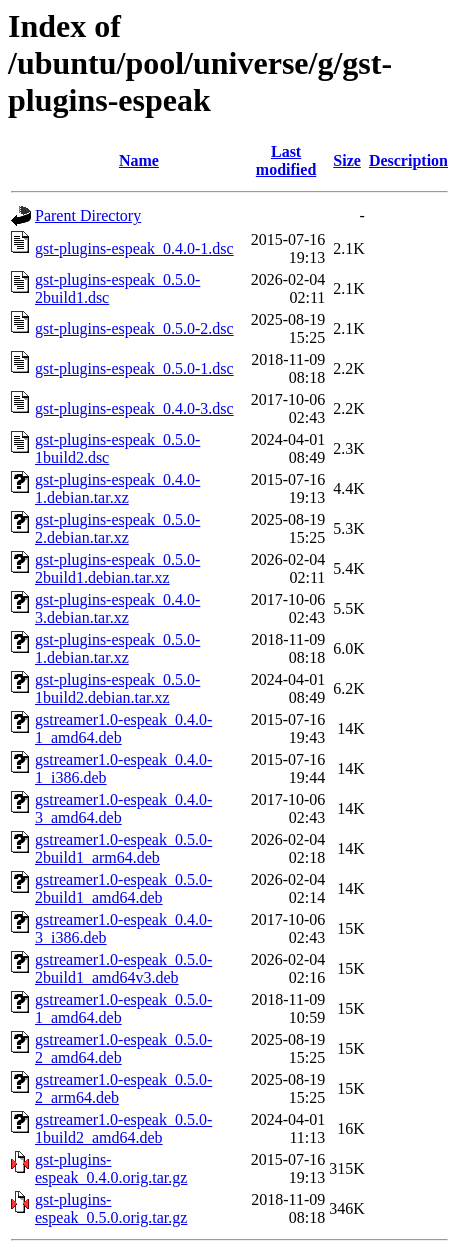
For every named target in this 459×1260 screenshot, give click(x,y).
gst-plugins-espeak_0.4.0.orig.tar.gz (111, 1168)
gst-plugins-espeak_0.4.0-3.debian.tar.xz (117, 608)
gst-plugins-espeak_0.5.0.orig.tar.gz (111, 1208)
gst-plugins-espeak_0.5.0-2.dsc (134, 328)
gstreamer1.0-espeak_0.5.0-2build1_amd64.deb (123, 888)
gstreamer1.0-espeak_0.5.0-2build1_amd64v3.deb (123, 968)
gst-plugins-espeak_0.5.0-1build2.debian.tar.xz (117, 688)
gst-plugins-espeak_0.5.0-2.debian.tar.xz (117, 528)
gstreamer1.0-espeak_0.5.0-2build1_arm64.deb (123, 848)
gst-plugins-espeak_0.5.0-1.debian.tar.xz (117, 648)
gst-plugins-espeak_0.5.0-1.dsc (134, 368)
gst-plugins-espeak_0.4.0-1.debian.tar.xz (117, 488)
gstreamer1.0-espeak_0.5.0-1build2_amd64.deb (123, 1128)
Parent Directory (88, 215)
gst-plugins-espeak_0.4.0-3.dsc (134, 408)
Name (139, 160)
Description (408, 160)
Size (347, 160)
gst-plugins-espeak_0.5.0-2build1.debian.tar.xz (117, 568)
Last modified (286, 160)
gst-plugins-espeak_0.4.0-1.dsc (134, 248)
